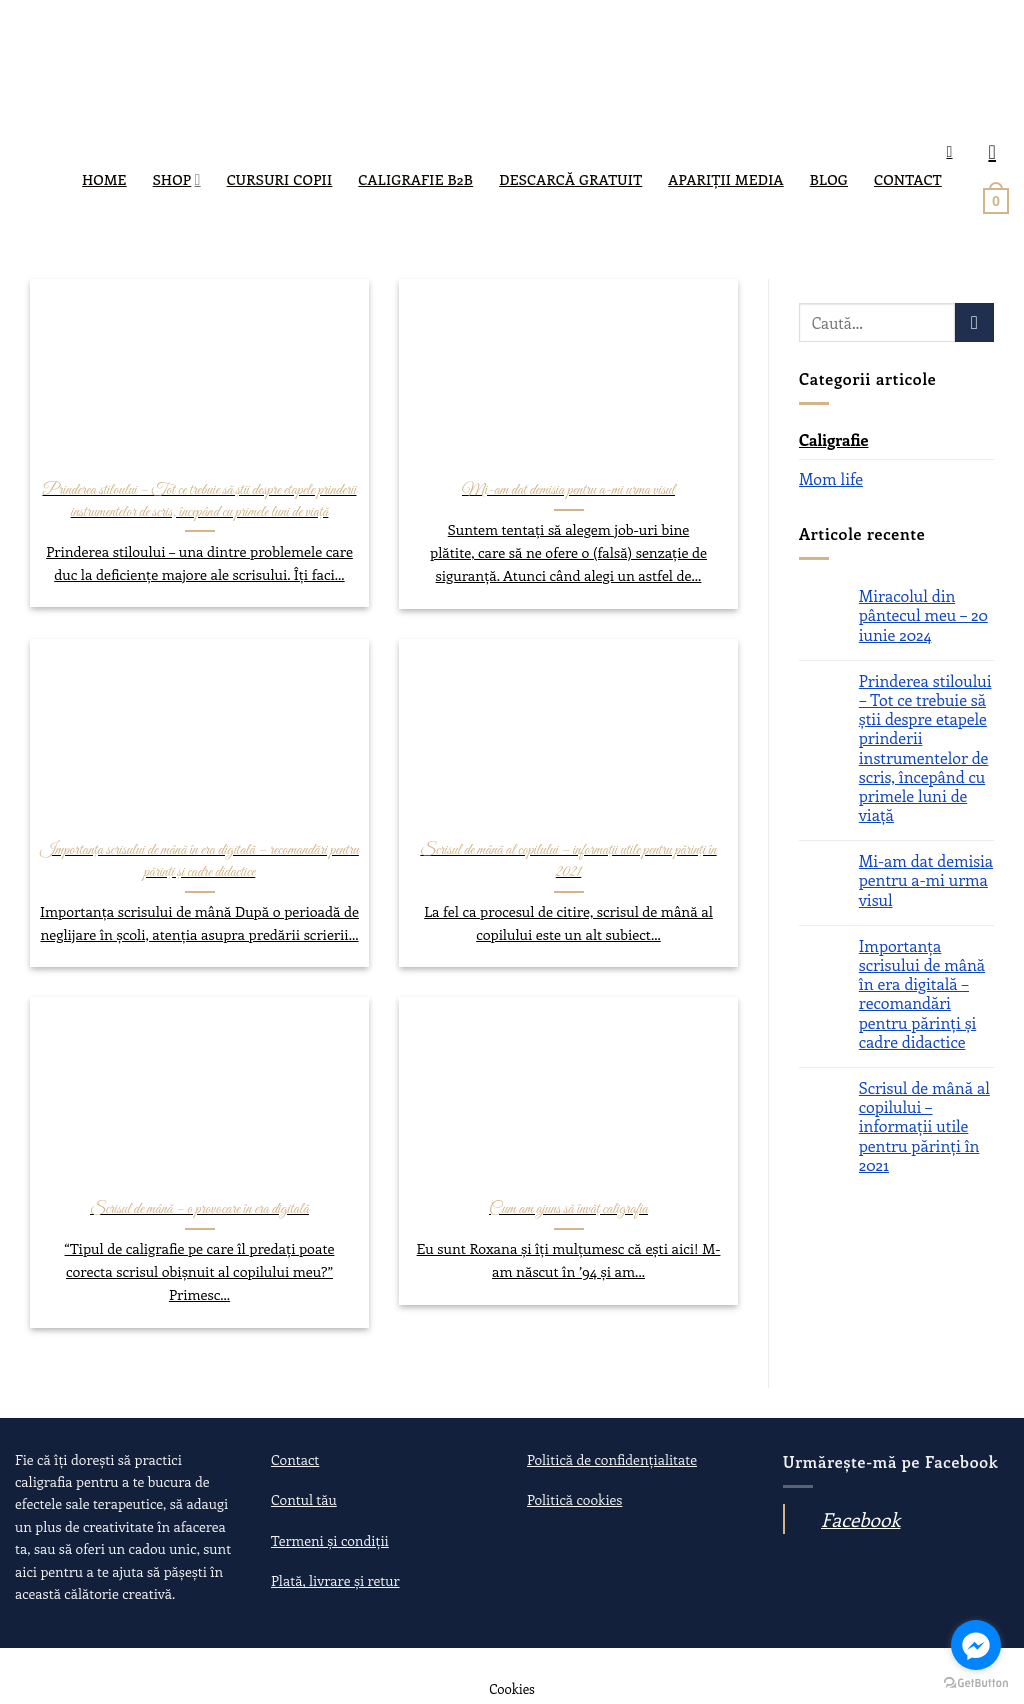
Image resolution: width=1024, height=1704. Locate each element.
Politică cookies (574, 1499)
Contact (908, 179)
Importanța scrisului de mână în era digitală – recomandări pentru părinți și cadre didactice (922, 993)
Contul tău (304, 1499)
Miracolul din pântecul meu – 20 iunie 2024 (923, 615)
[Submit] (974, 322)
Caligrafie (834, 439)
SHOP (177, 179)
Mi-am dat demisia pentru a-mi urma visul (926, 880)
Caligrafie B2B (415, 179)
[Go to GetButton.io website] (976, 1683)
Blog (829, 179)
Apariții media (725, 179)
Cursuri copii (280, 179)
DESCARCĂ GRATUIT (570, 179)
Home (104, 179)
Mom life (831, 478)
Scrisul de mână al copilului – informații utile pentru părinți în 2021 (924, 1126)
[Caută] (954, 151)
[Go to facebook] (976, 1645)
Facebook (860, 1519)
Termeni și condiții (330, 1540)
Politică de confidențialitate (612, 1459)
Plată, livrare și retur (335, 1580)
